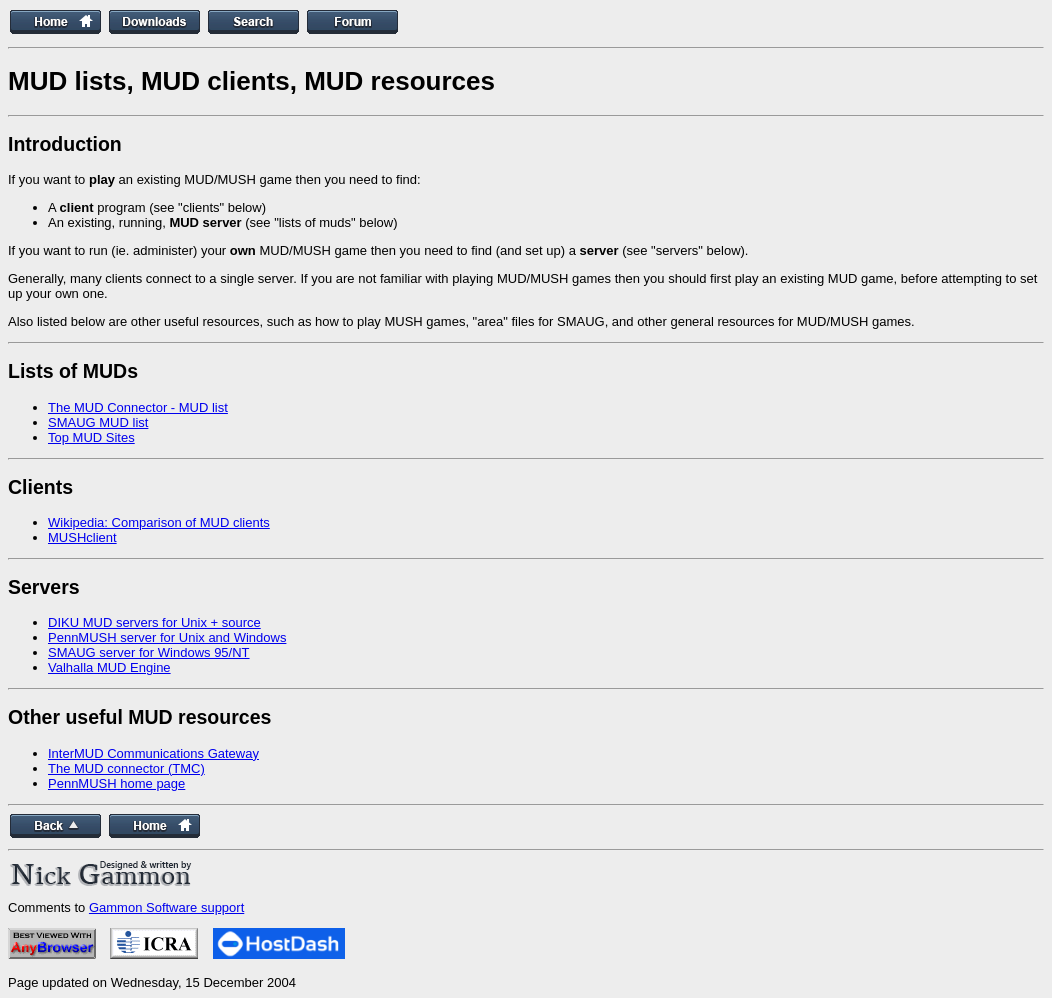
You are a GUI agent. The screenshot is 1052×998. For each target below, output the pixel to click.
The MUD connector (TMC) (126, 768)
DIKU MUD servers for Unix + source (154, 622)
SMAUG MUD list (98, 422)
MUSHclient (82, 537)
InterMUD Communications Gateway (153, 753)
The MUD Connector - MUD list (138, 407)
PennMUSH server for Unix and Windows (167, 637)
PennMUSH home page (116, 783)
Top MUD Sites (91, 437)
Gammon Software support (166, 907)
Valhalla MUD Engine (109, 667)
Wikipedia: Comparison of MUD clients (159, 522)
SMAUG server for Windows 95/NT (149, 652)
